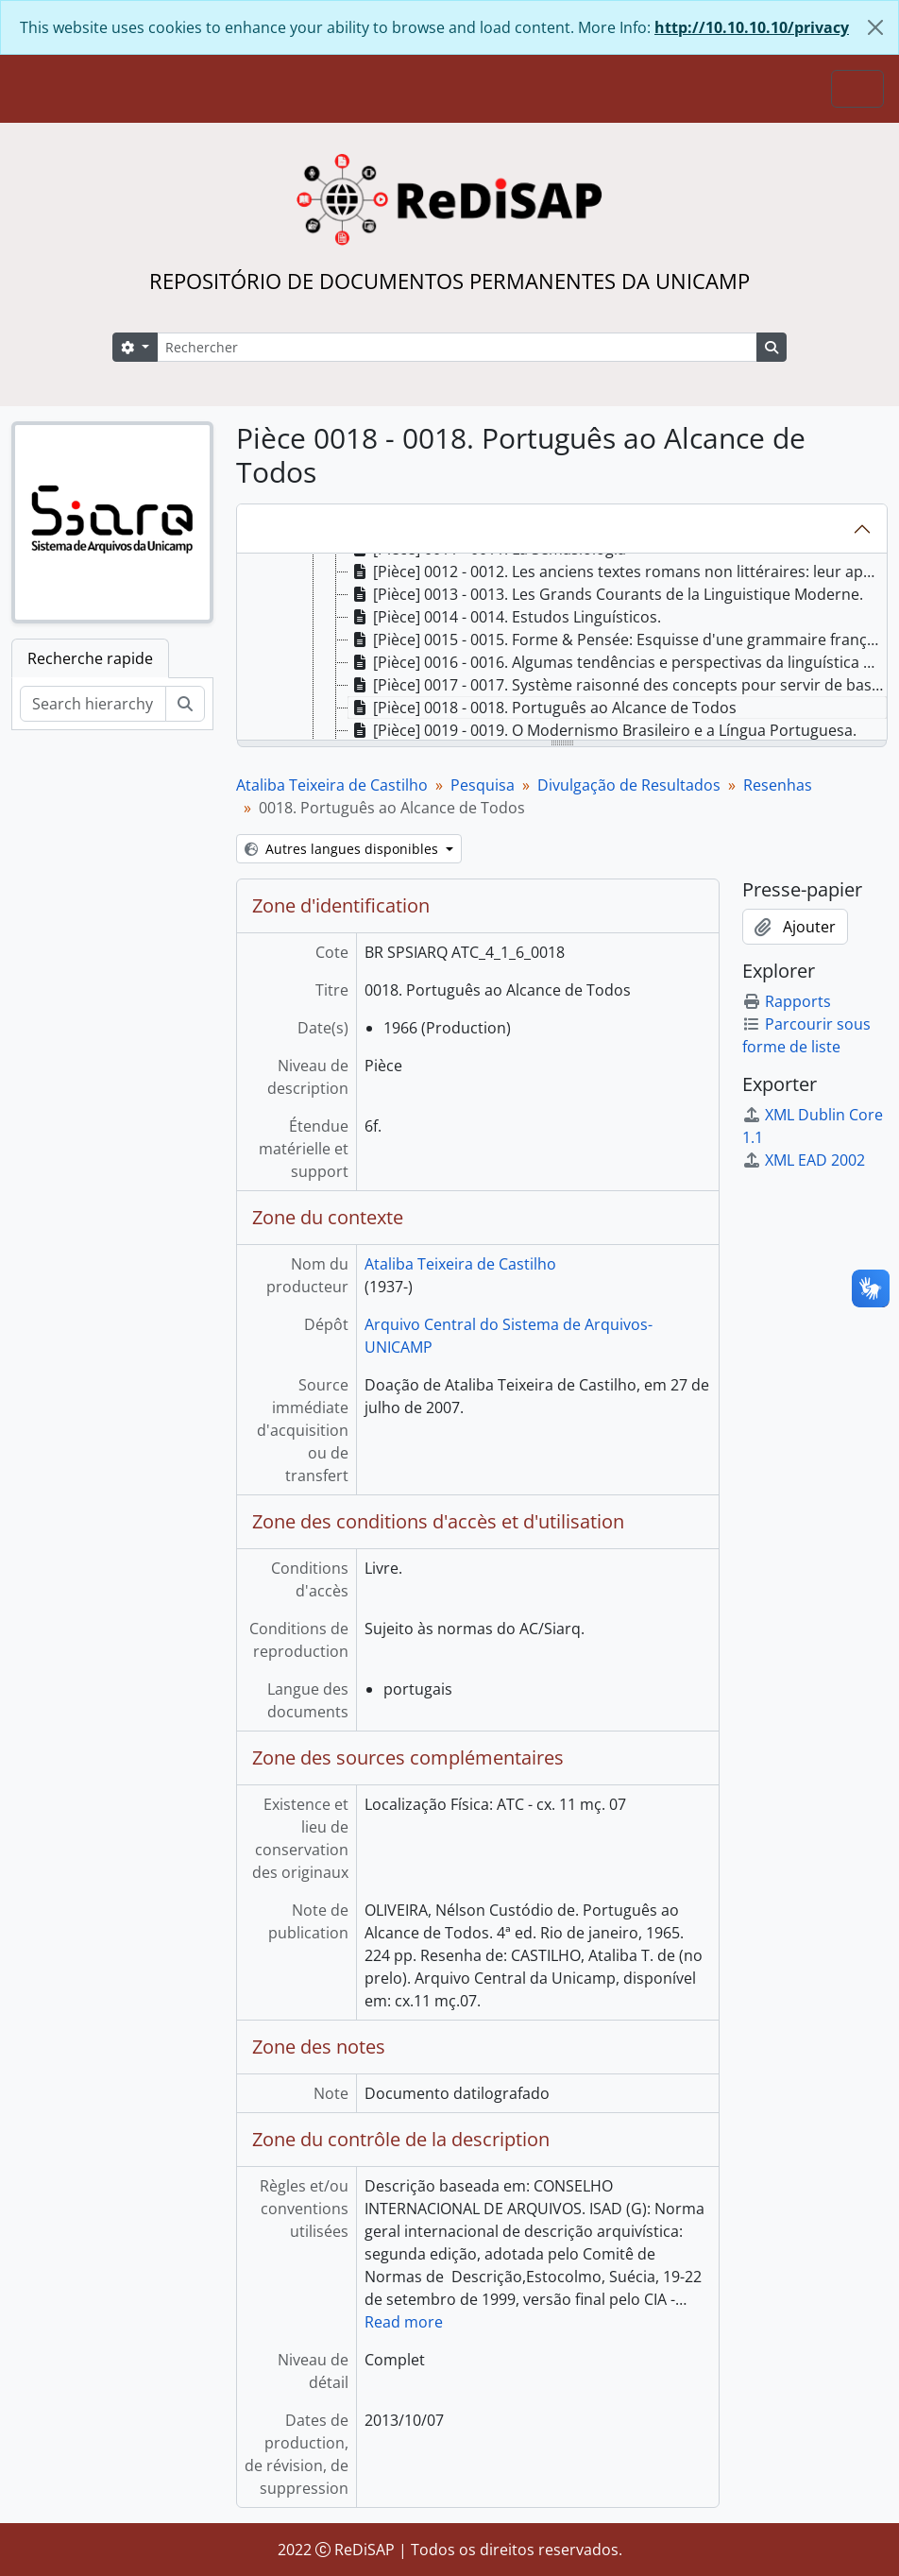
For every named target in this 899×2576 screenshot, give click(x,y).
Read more (404, 2322)
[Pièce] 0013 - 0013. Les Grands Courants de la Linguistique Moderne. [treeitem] (605, 594)
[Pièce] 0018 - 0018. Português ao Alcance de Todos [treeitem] (542, 707)
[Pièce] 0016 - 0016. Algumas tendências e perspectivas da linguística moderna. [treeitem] (617, 662)
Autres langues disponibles (343, 849)
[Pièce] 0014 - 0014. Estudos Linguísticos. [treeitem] (504, 617)
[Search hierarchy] (93, 704)
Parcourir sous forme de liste (806, 1035)
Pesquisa (482, 785)
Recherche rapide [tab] (90, 658)
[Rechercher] (457, 347)
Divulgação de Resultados (629, 785)
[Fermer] (875, 27)
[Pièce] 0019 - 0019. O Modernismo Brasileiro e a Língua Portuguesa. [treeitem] (602, 730)
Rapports (786, 1001)
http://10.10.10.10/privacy (751, 27)
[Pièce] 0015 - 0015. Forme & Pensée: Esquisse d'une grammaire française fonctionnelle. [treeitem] (617, 639)
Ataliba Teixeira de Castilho (332, 785)
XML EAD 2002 (803, 1160)
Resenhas (777, 785)
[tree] (562, 648)
